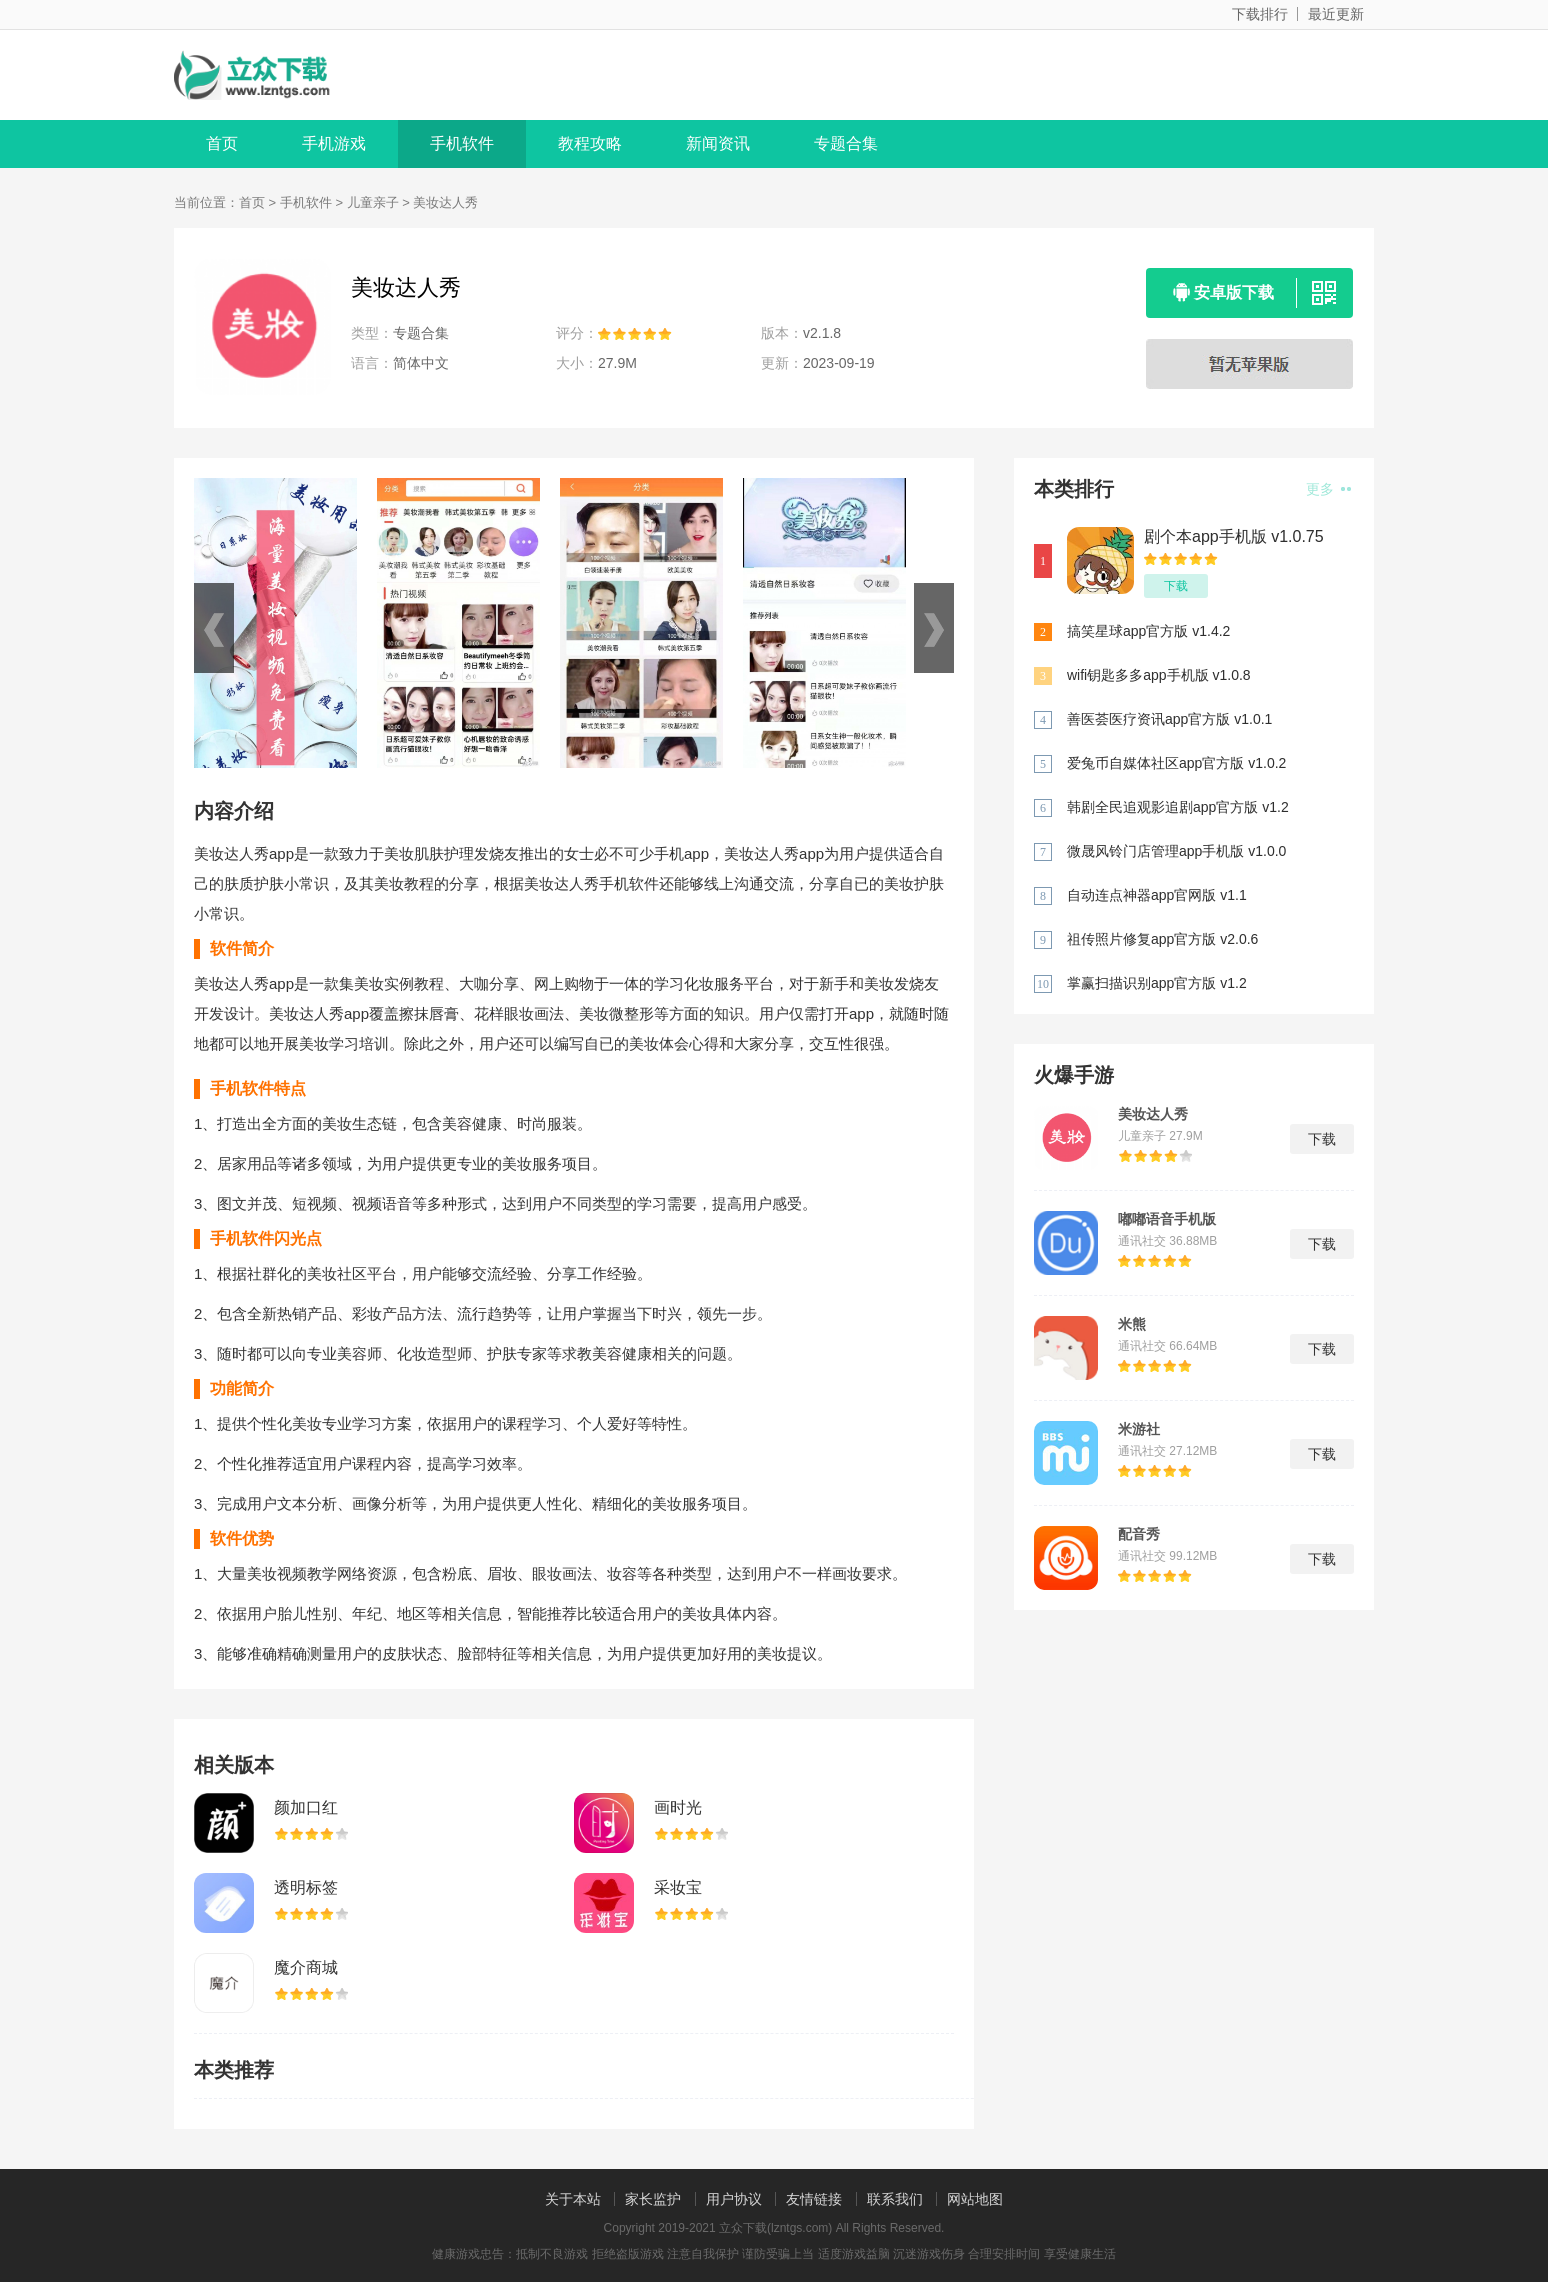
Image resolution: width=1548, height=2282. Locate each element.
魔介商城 (306, 1967)
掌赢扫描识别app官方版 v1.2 (1157, 983)
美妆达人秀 (1153, 1114)
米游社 (1139, 1429)
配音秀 (1139, 1534)
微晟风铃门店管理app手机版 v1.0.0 (1176, 851)
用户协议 (734, 2199)
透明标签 (306, 1887)
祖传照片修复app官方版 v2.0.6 (1162, 939)
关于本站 (573, 2199)
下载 (1176, 586)
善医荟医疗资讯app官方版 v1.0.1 (1169, 719)
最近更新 (1336, 14)
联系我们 (895, 2199)
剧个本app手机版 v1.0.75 (1234, 536)
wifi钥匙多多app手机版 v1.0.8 (1159, 675)
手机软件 (462, 143)
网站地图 (975, 2199)
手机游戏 (334, 143)
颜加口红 (306, 1807)
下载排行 (1260, 14)
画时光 (678, 1807)
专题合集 (846, 143)
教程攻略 (590, 143)
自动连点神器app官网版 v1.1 (1157, 895)
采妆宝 (678, 1887)
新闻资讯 (718, 143)
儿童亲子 (373, 202)
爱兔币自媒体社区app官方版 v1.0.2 (1176, 763)
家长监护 (653, 2199)
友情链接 (814, 2199)
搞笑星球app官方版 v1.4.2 (1148, 631)
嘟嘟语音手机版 (1167, 1219)
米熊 (1132, 1324)
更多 (1328, 489)
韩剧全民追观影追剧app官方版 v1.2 (1178, 807)
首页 (222, 143)
